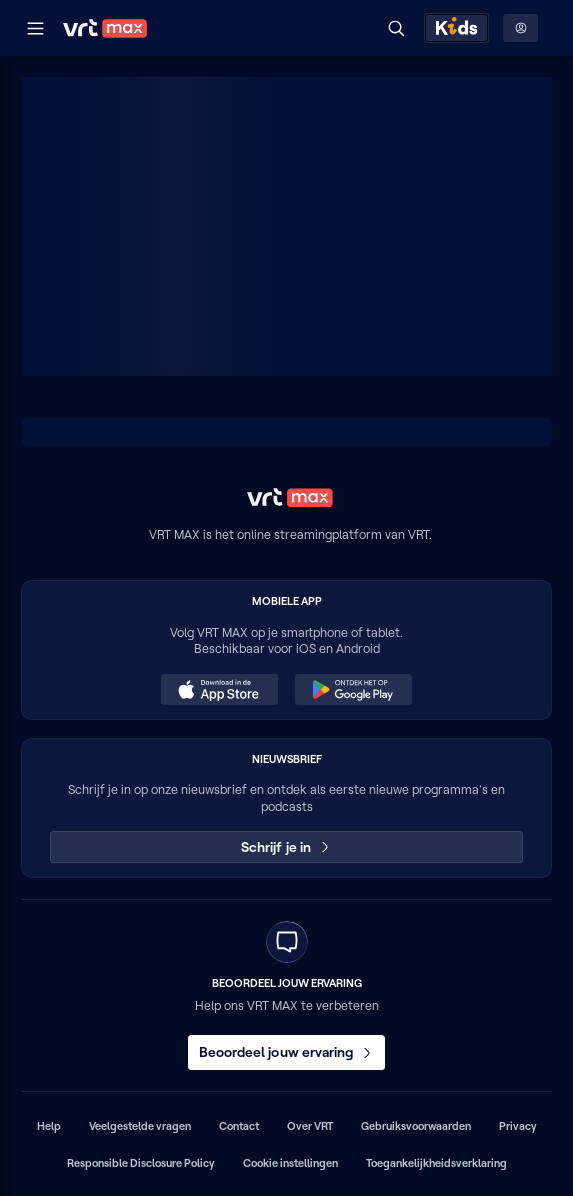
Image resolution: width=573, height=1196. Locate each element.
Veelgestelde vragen (140, 1126)
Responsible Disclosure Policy (141, 1163)
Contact (239, 1126)
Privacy (518, 1126)
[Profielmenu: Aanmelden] (520, 28)
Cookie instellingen (290, 1163)
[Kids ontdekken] (456, 28)
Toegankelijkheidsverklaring (436, 1163)
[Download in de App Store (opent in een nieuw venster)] (219, 690)
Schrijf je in (286, 847)
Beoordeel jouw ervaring (287, 1052)
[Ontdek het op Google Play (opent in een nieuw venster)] (353, 690)
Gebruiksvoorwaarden (416, 1126)
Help (49, 1126)
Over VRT (310, 1126)
